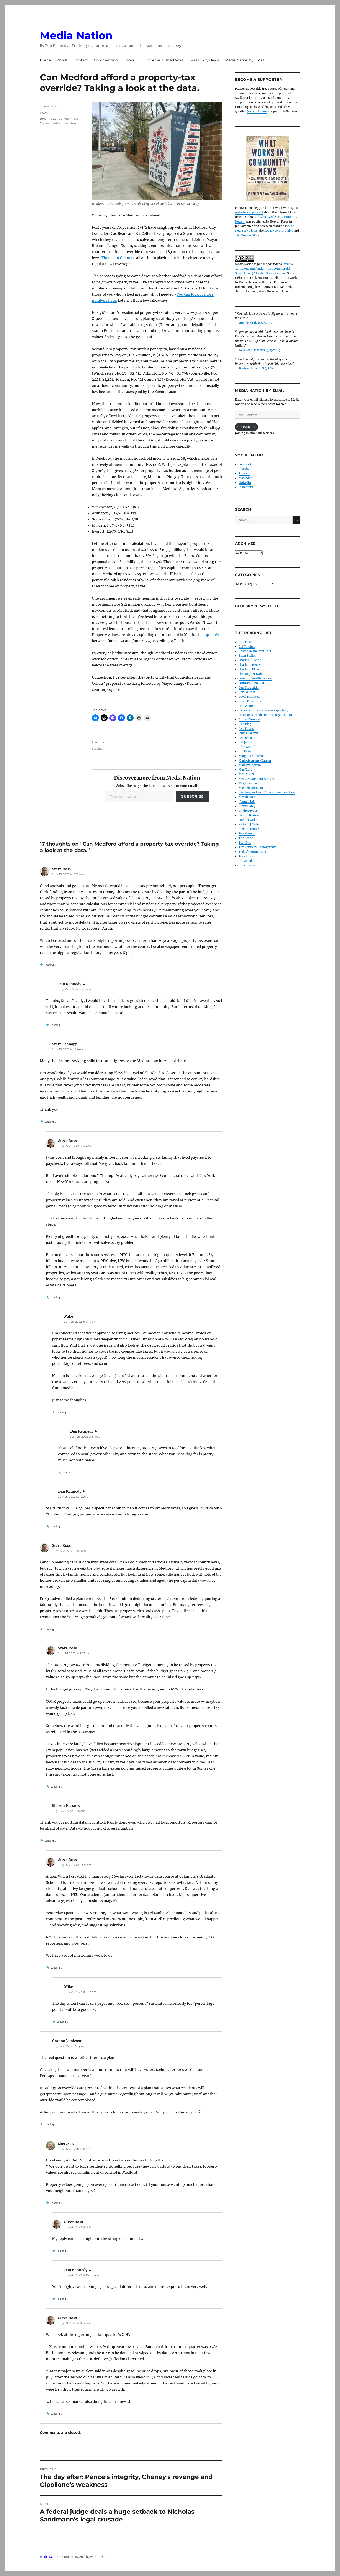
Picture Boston (249, 815)
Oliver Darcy (247, 806)
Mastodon (246, 478)
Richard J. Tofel (249, 824)
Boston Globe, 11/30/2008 (257, 368)
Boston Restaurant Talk (255, 651)
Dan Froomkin (249, 687)
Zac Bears (71, 123)
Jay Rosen (245, 738)
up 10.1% (212, 635)
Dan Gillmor (247, 692)
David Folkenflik (250, 701)
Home (45, 60)
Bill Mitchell (247, 646)
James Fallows (248, 733)
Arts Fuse (245, 642)
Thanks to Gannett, (118, 258)
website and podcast (249, 212)
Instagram (246, 487)
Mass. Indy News (204, 60)
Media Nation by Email (244, 60)
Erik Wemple (247, 706)
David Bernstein (250, 697)
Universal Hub (248, 861)
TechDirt (245, 842)
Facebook (245, 464)
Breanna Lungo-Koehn (56, 118)
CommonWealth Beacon (255, 678)
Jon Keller (245, 751)
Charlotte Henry (250, 665)
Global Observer (249, 719)
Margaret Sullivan (251, 756)
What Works (247, 865)
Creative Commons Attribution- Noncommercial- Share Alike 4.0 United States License (264, 268)
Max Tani (245, 770)
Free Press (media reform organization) (266, 715)
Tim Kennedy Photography (257, 847)
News (44, 112)
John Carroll (247, 747)
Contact (81, 60)
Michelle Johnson (251, 788)
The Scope (246, 838)
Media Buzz (246, 774)
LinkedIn (245, 482)
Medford (57, 123)
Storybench (247, 833)
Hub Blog (245, 724)
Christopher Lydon (252, 674)
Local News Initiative (278, 231)
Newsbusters (248, 797)
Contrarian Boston (251, 683)
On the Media (248, 811)
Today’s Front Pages (253, 852)
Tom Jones (246, 856)
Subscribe (192, 796)
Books (129, 60)
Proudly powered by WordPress (83, 2557)
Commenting (106, 60)
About (62, 60)
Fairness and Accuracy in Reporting (263, 710)
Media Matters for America (257, 779)
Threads (244, 473)
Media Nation (76, 35)
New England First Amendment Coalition (267, 792)
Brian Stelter (247, 656)
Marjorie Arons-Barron (255, 760)
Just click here (257, 111)
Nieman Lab (247, 801)
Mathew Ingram (250, 765)
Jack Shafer (246, 728)
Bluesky (244, 469)
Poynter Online (249, 820)
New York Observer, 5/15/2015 (260, 350)
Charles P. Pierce (250, 660)
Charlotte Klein (249, 669)
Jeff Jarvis (245, 742)
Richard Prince (249, 829)
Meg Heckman (249, 783)
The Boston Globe (247, 235)
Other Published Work (164, 60)
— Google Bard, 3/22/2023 (253, 323)
